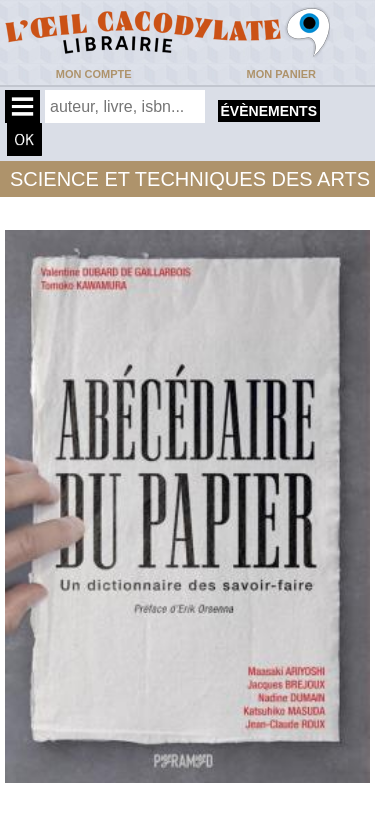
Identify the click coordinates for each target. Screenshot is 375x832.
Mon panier (281, 74)
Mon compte (94, 74)
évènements (269, 111)
